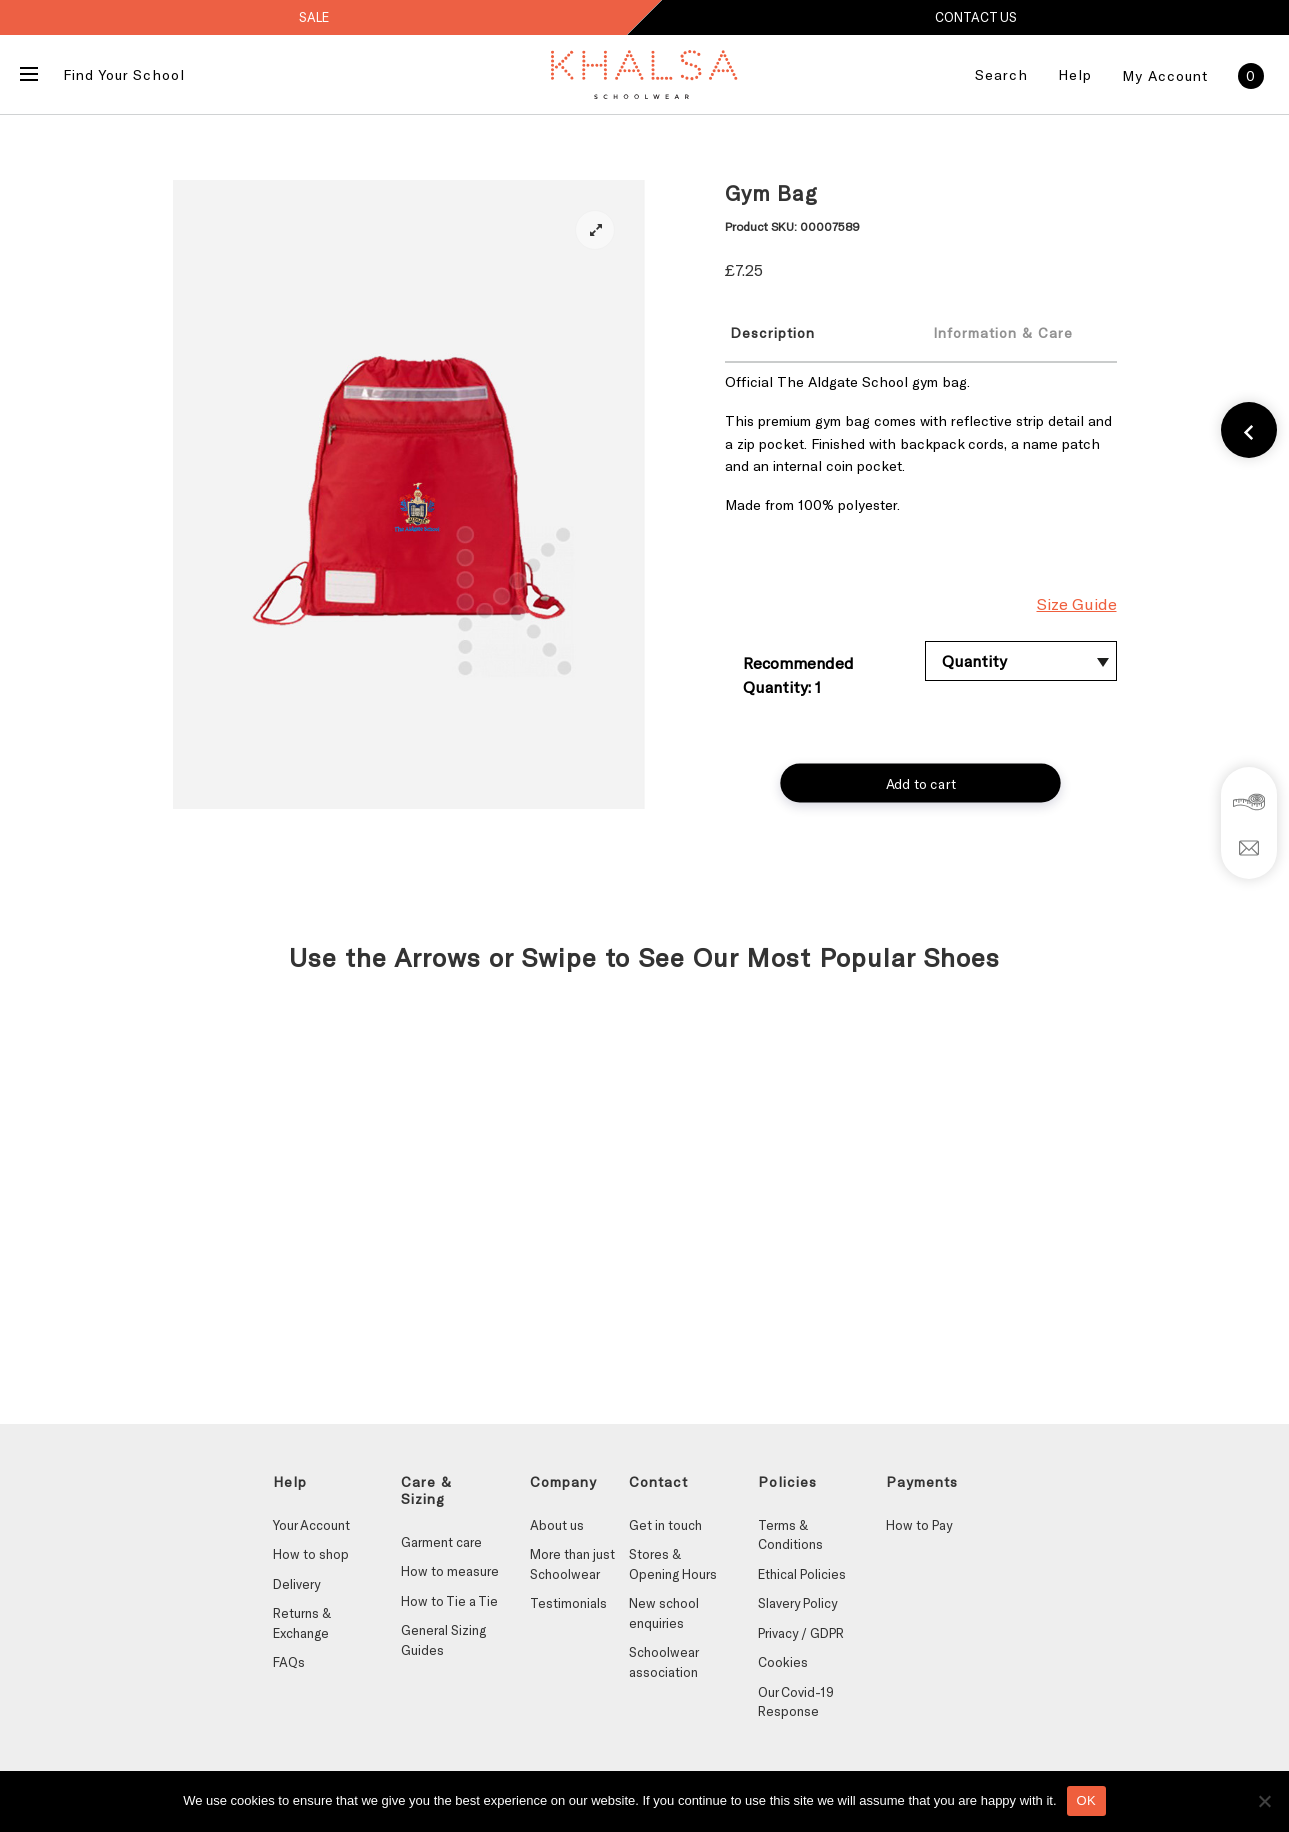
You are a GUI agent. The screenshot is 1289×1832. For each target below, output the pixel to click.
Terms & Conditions (790, 1535)
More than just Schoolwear (572, 1564)
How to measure (450, 1571)
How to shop (311, 1554)
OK (1086, 1800)
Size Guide (1077, 603)
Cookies (783, 1662)
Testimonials (568, 1603)
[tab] (812, 332)
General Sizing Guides (443, 1640)
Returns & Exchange (302, 1623)
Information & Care (1003, 332)
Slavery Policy (797, 1603)
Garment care (441, 1542)
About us (557, 1525)
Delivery (296, 1584)
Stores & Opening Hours (673, 1564)
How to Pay (919, 1525)
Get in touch (665, 1525)
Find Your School (124, 74)
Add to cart (921, 783)
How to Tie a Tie (449, 1601)
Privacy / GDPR (801, 1633)
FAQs (289, 1662)
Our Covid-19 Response (796, 1702)
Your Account (311, 1525)
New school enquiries (664, 1613)
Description (772, 332)
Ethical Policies (802, 1574)
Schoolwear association (663, 1662)
